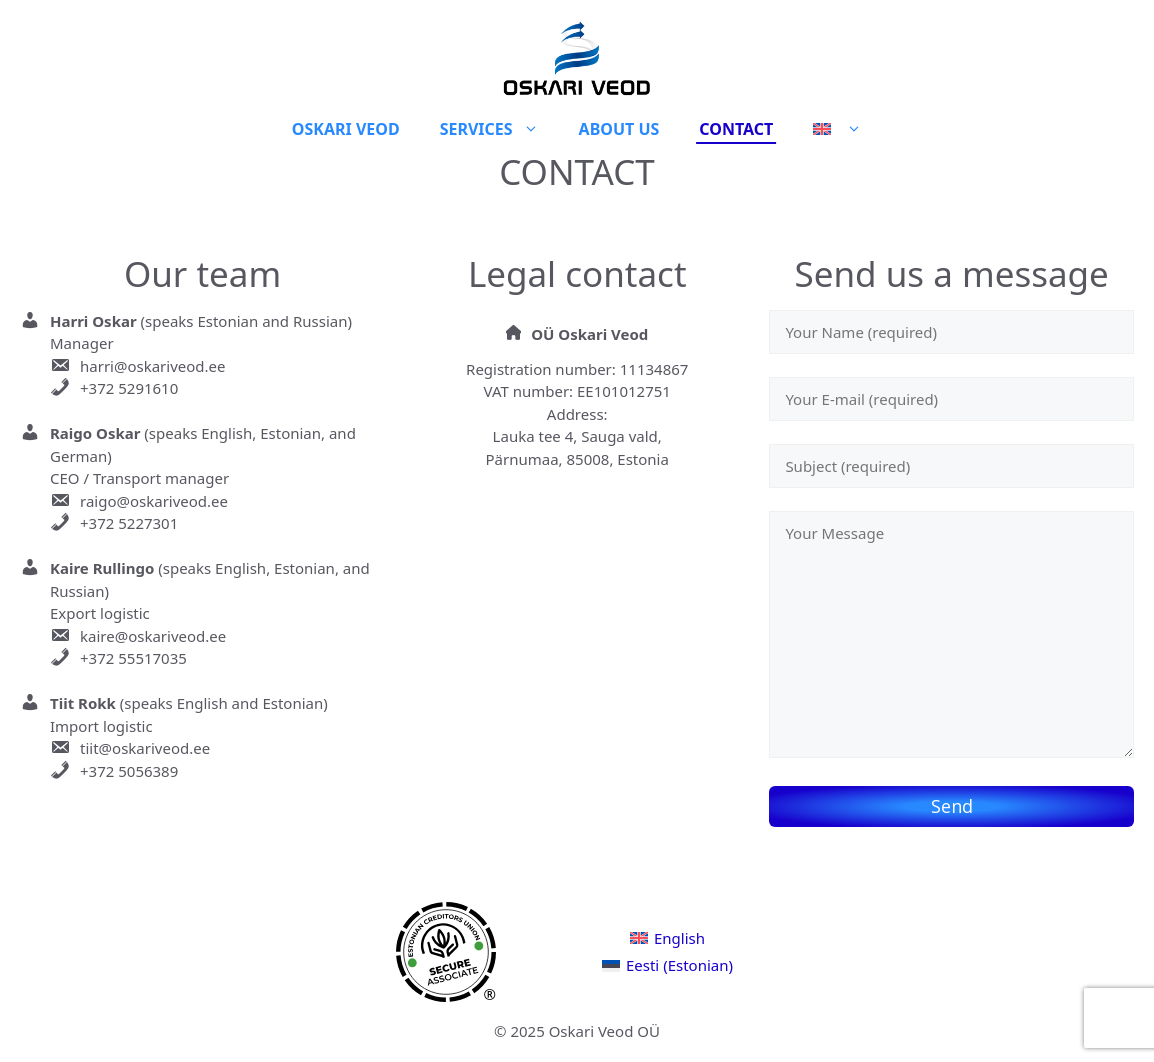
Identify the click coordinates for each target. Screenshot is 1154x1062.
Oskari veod (346, 129)
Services (499, 129)
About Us (619, 129)
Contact (736, 129)
